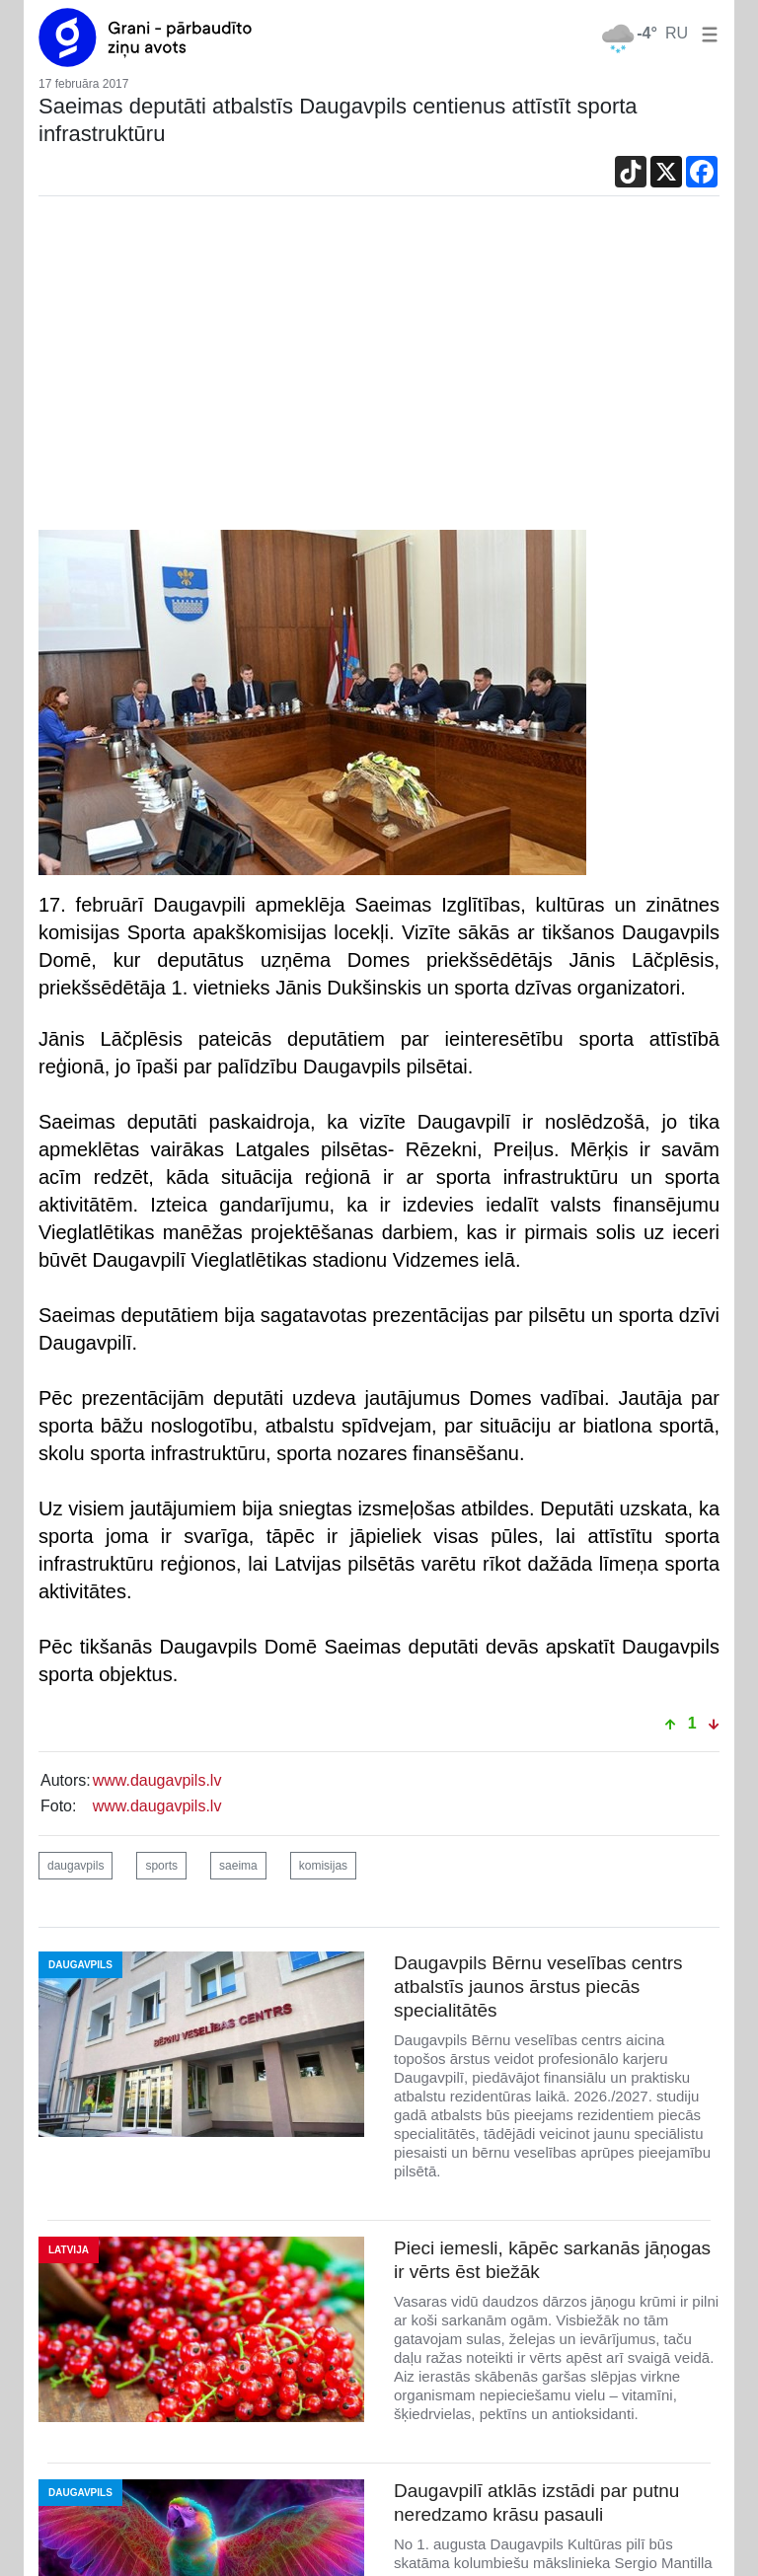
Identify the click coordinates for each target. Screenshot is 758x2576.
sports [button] (161, 1866)
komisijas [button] (323, 1866)
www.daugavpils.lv (157, 1780)
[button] (706, 33)
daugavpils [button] (75, 1866)
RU (676, 33)
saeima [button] (238, 1866)
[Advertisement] (379, 368)
